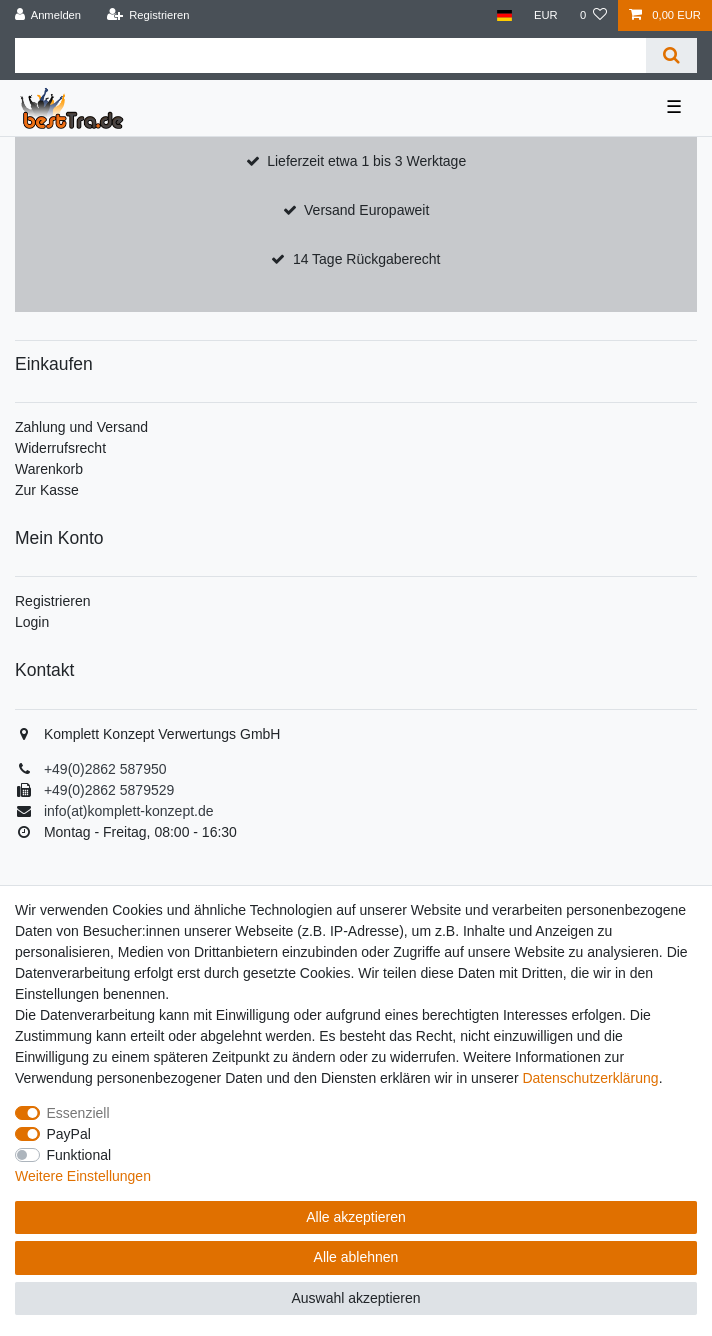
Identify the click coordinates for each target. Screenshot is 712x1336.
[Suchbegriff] (330, 55)
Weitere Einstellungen (83, 1176)
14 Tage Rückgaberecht (367, 259)
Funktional (79, 1155)
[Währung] (546, 15)
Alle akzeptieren (356, 1217)
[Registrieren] (147, 15)
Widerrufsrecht (60, 448)
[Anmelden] (48, 15)
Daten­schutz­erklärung (590, 1078)
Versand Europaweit (366, 210)
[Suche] (671, 55)
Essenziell (78, 1113)
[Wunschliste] (593, 15)
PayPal (69, 1134)
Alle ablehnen (356, 1257)
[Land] (503, 15)
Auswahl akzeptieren (355, 1298)
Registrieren (52, 601)
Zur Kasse (47, 490)
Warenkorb (49, 469)
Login (32, 622)
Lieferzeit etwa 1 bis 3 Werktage (366, 161)
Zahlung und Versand (81, 427)
